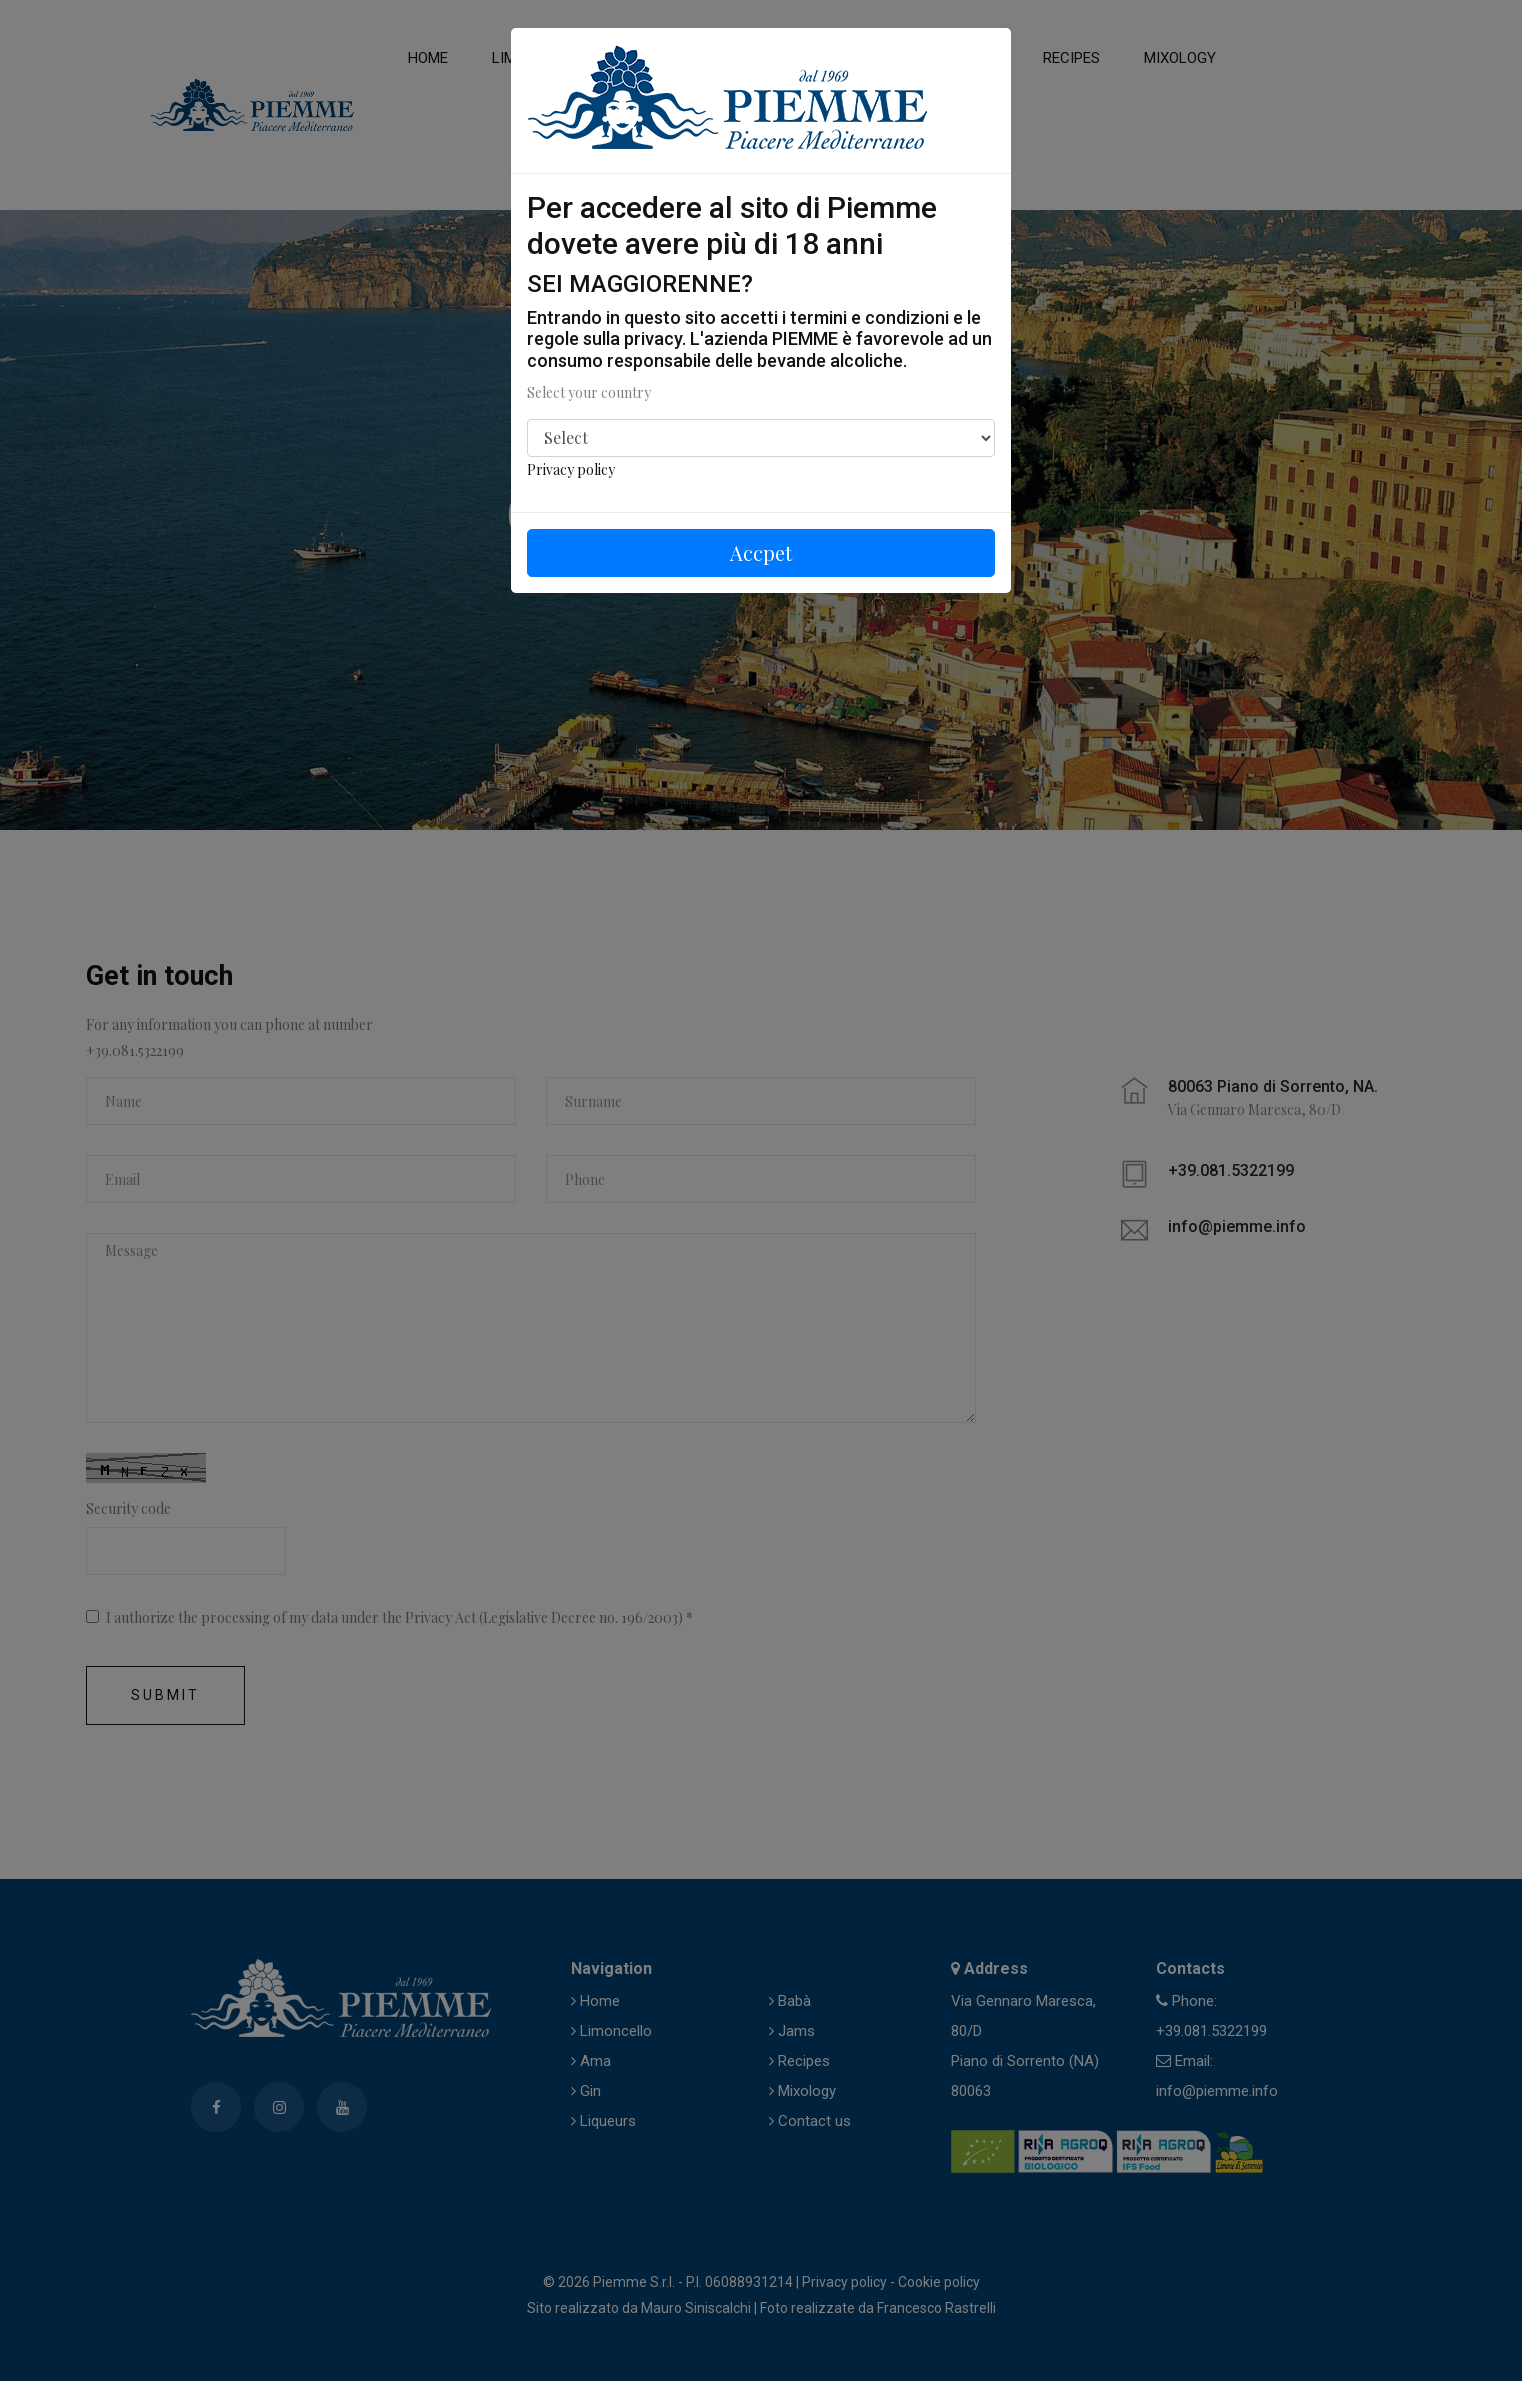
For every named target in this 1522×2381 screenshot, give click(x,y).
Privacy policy (571, 469)
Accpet (761, 552)
